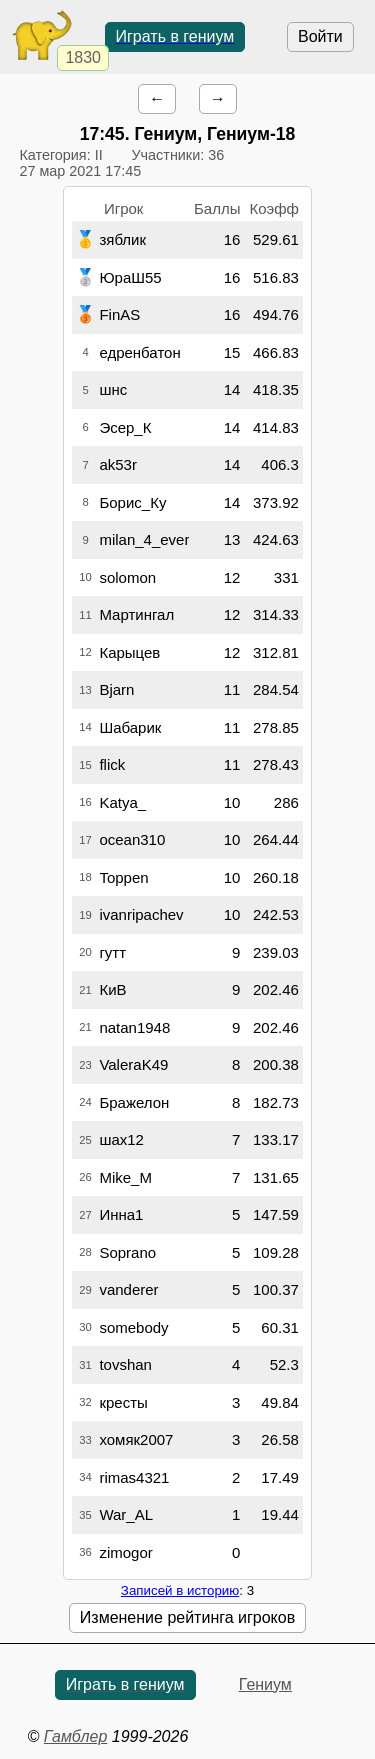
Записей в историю (180, 1590)
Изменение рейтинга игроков (187, 1617)
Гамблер (76, 1736)
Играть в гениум (175, 36)
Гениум (265, 1684)
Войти (320, 36)
